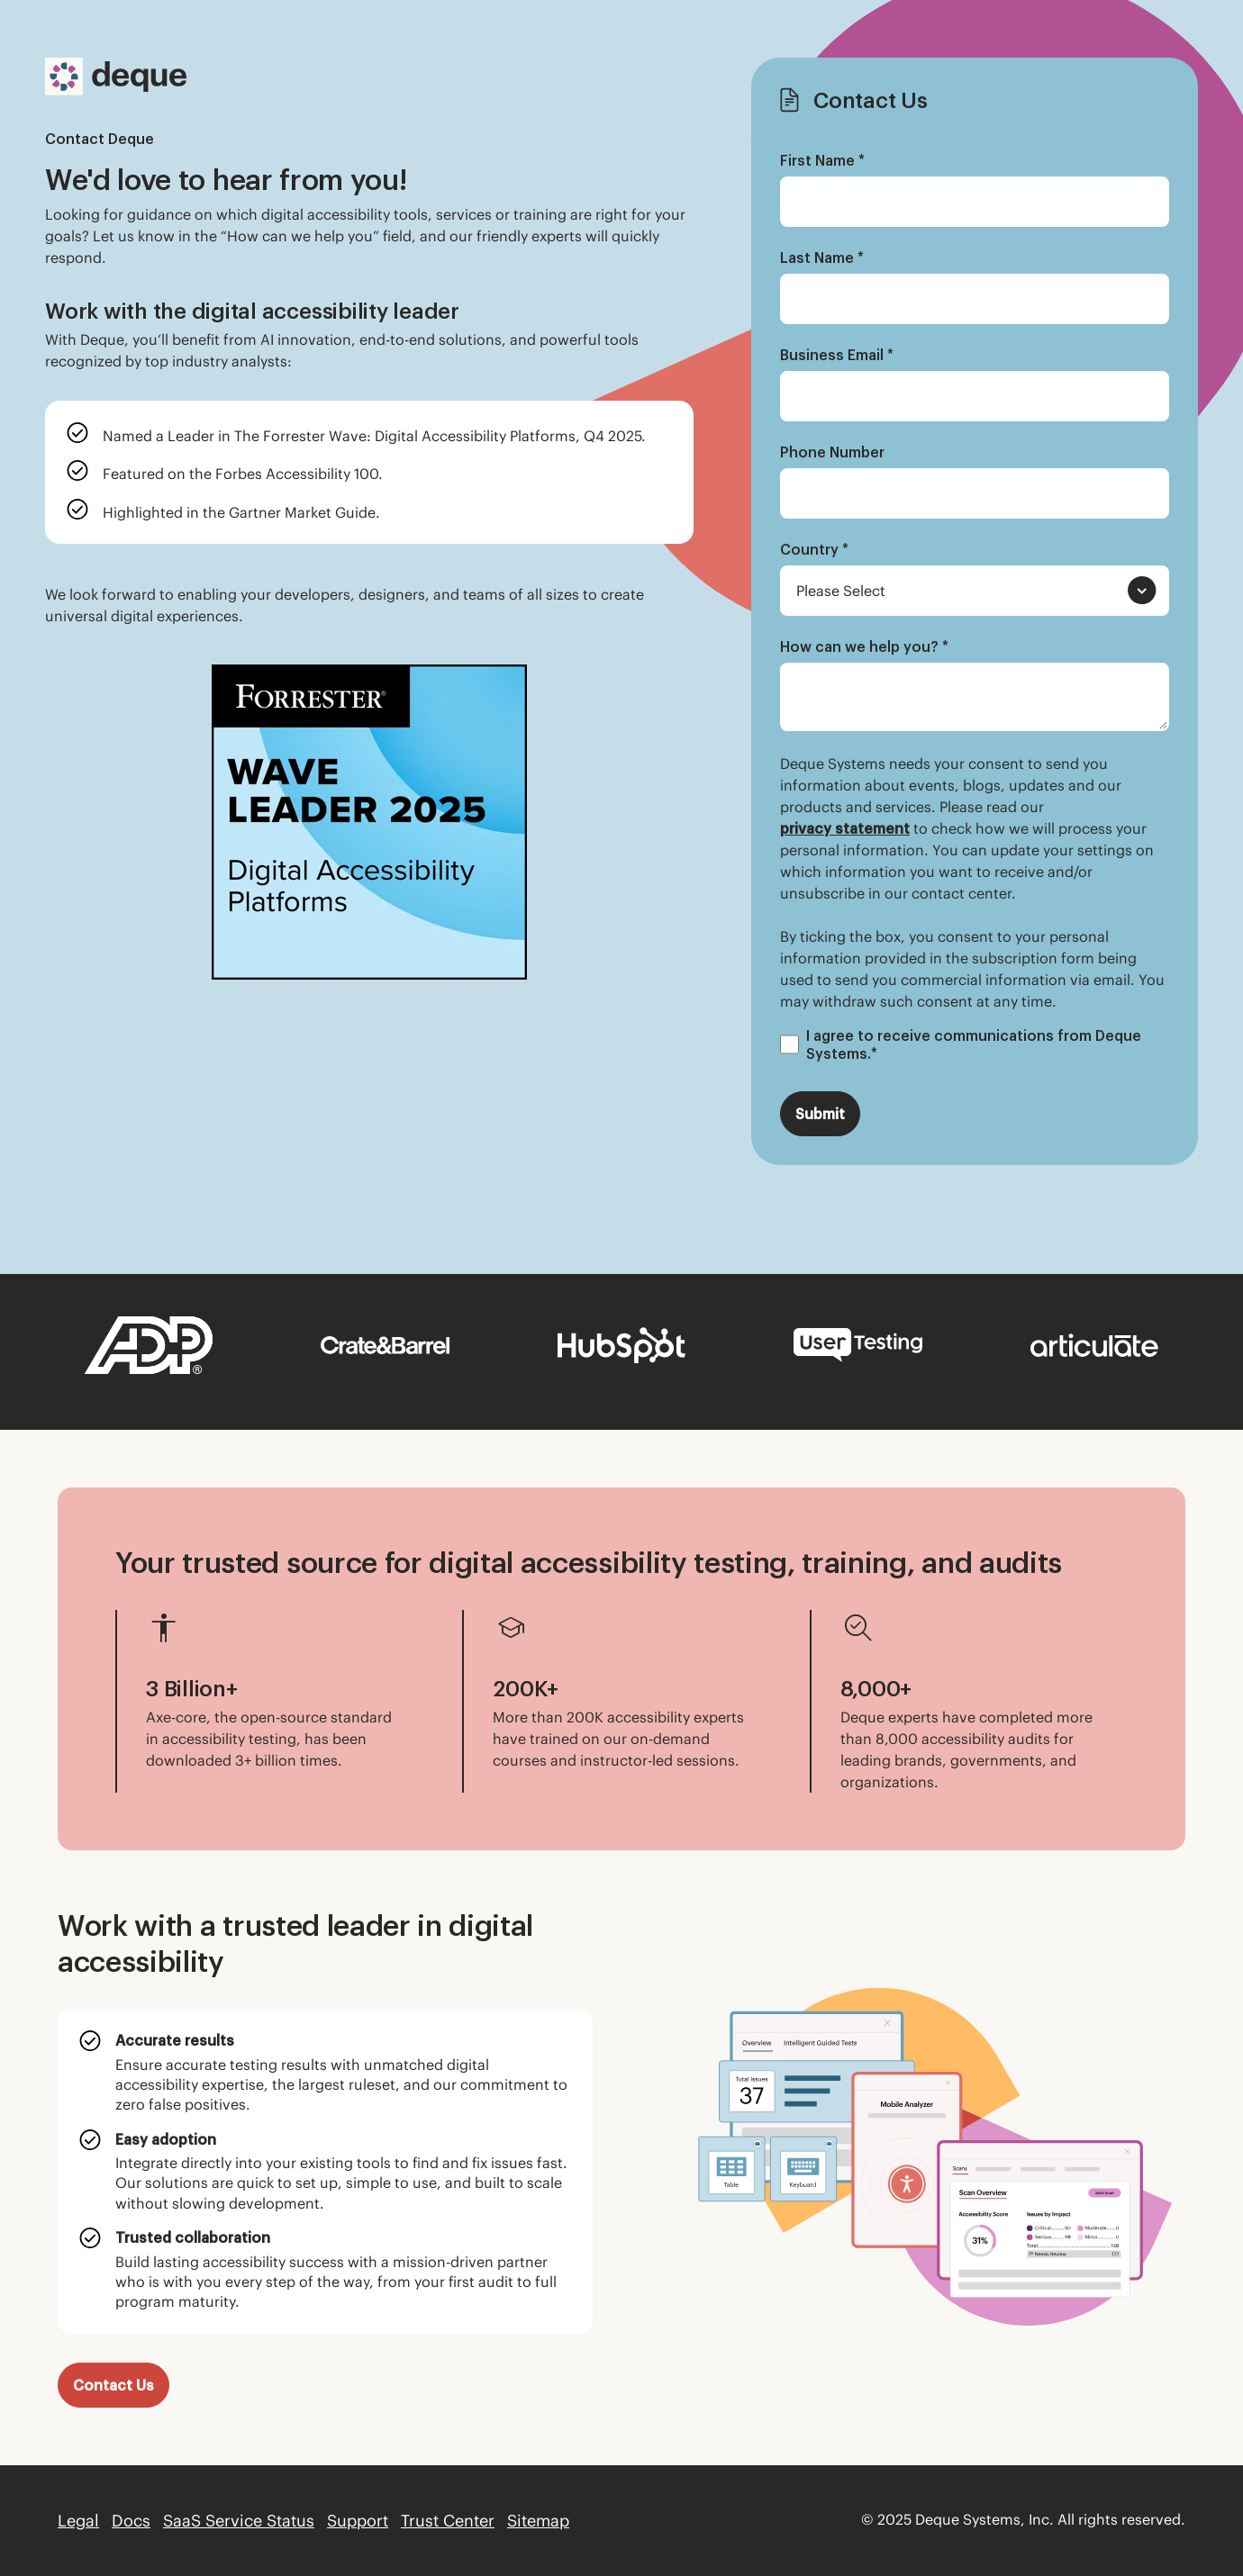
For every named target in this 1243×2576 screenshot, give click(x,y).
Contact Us (113, 2385)
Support (357, 2520)
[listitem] (369, 434)
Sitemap (538, 2520)
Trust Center (447, 2520)
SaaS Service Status (238, 2520)
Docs (131, 2520)
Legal (78, 2520)
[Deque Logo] (115, 76)
